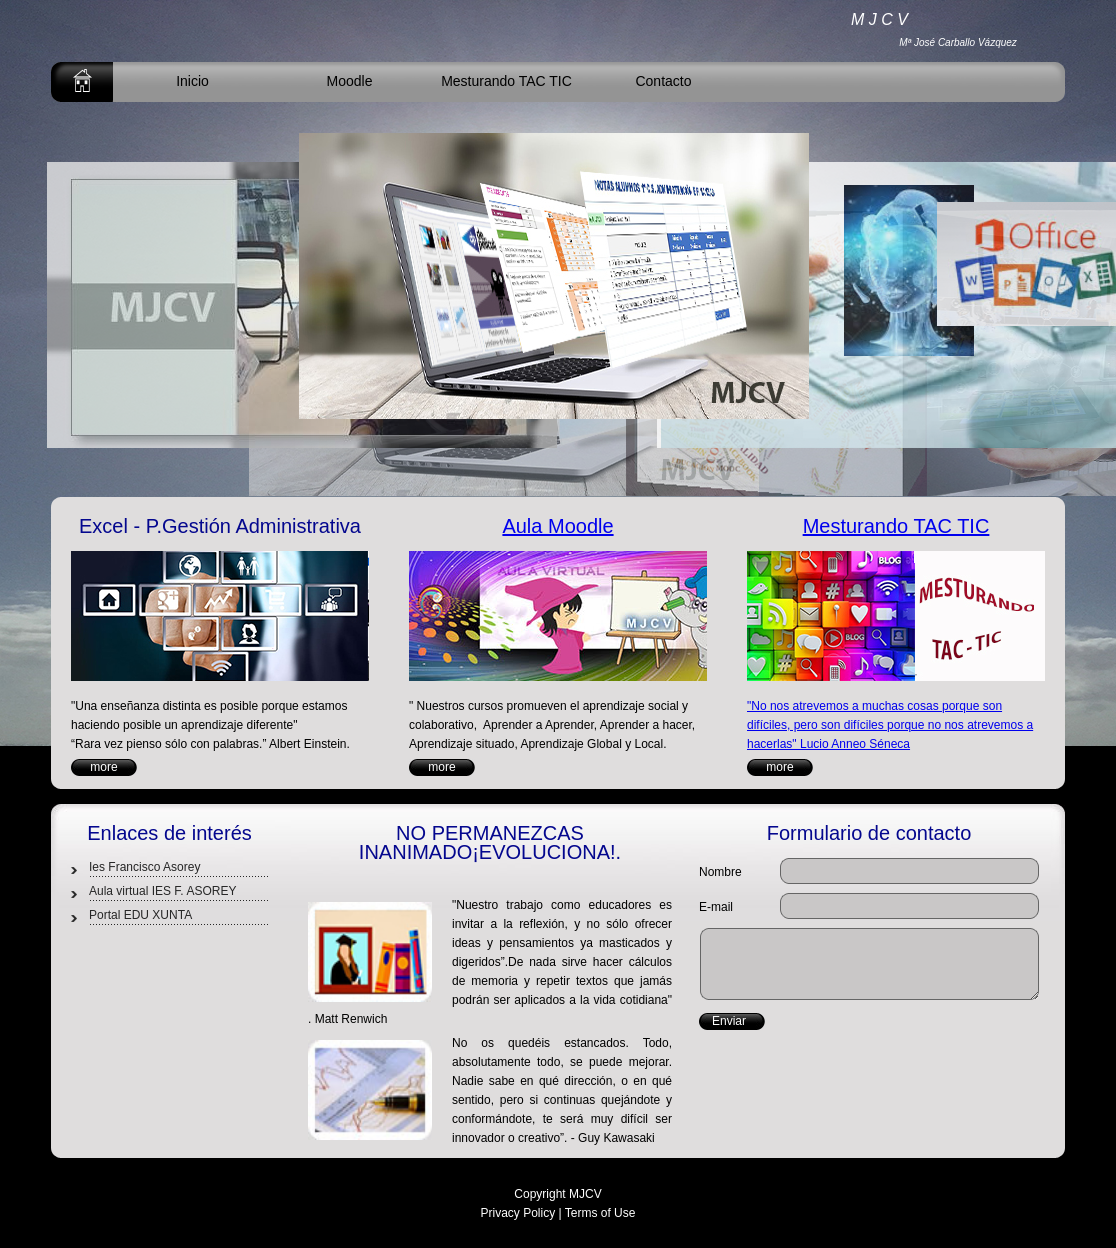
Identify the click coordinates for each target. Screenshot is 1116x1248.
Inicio (192, 81)
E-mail (716, 907)
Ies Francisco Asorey (144, 867)
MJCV (585, 1194)
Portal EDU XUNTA (140, 915)
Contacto (663, 81)
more (103, 767)
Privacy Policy (518, 1213)
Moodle (350, 81)
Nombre (720, 872)
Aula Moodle (557, 526)
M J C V (879, 19)
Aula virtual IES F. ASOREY (162, 891)
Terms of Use (600, 1213)
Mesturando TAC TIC (506, 81)
